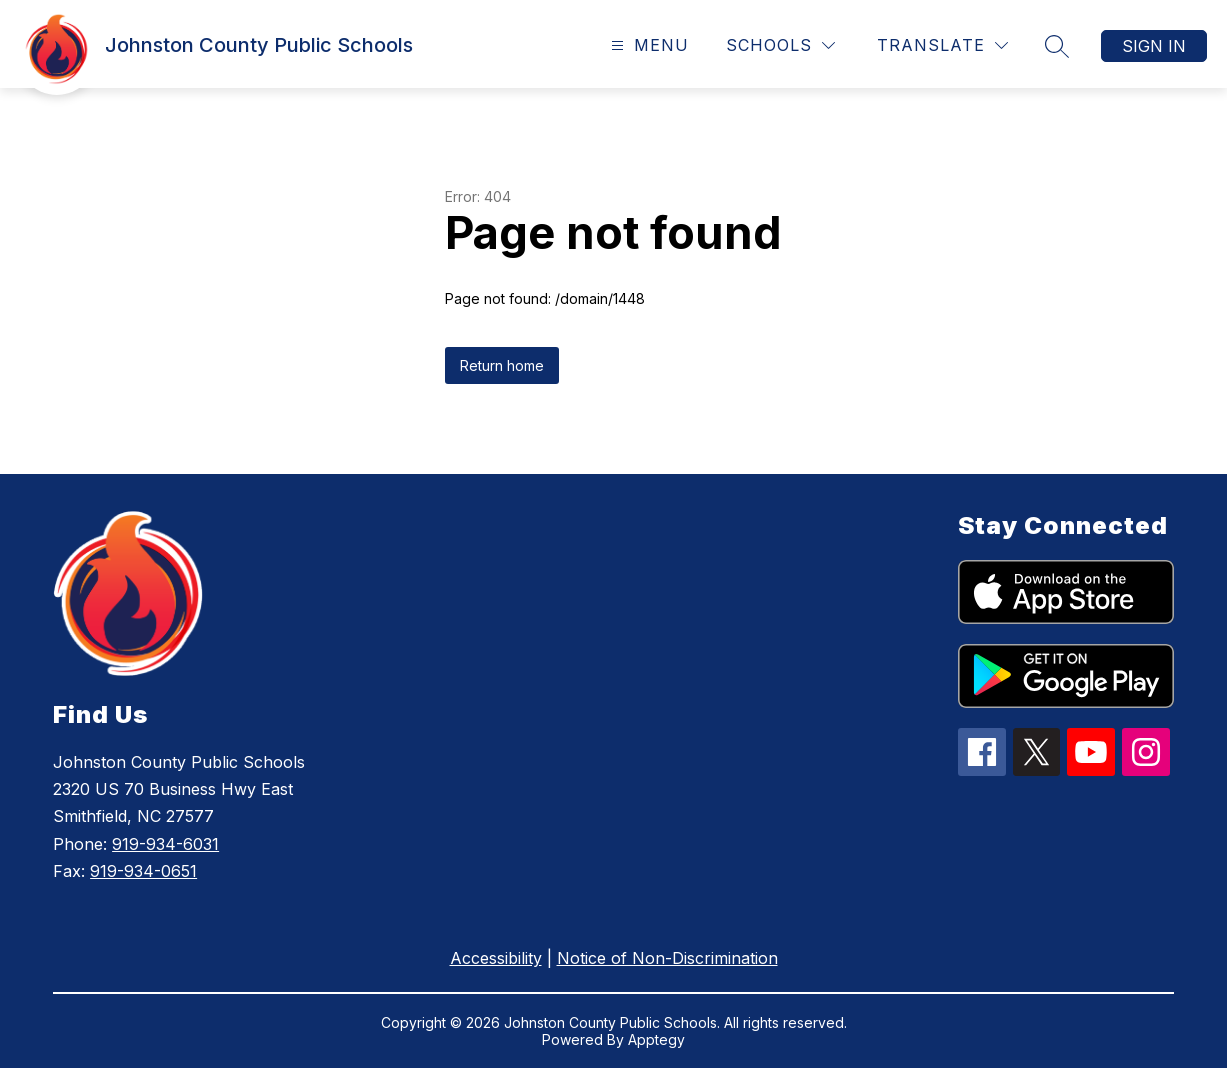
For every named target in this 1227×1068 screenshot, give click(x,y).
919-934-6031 (165, 844)
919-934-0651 (143, 871)
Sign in (1154, 46)
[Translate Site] (942, 45)
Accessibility (496, 958)
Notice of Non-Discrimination (667, 958)
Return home (502, 365)
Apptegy (656, 1039)
